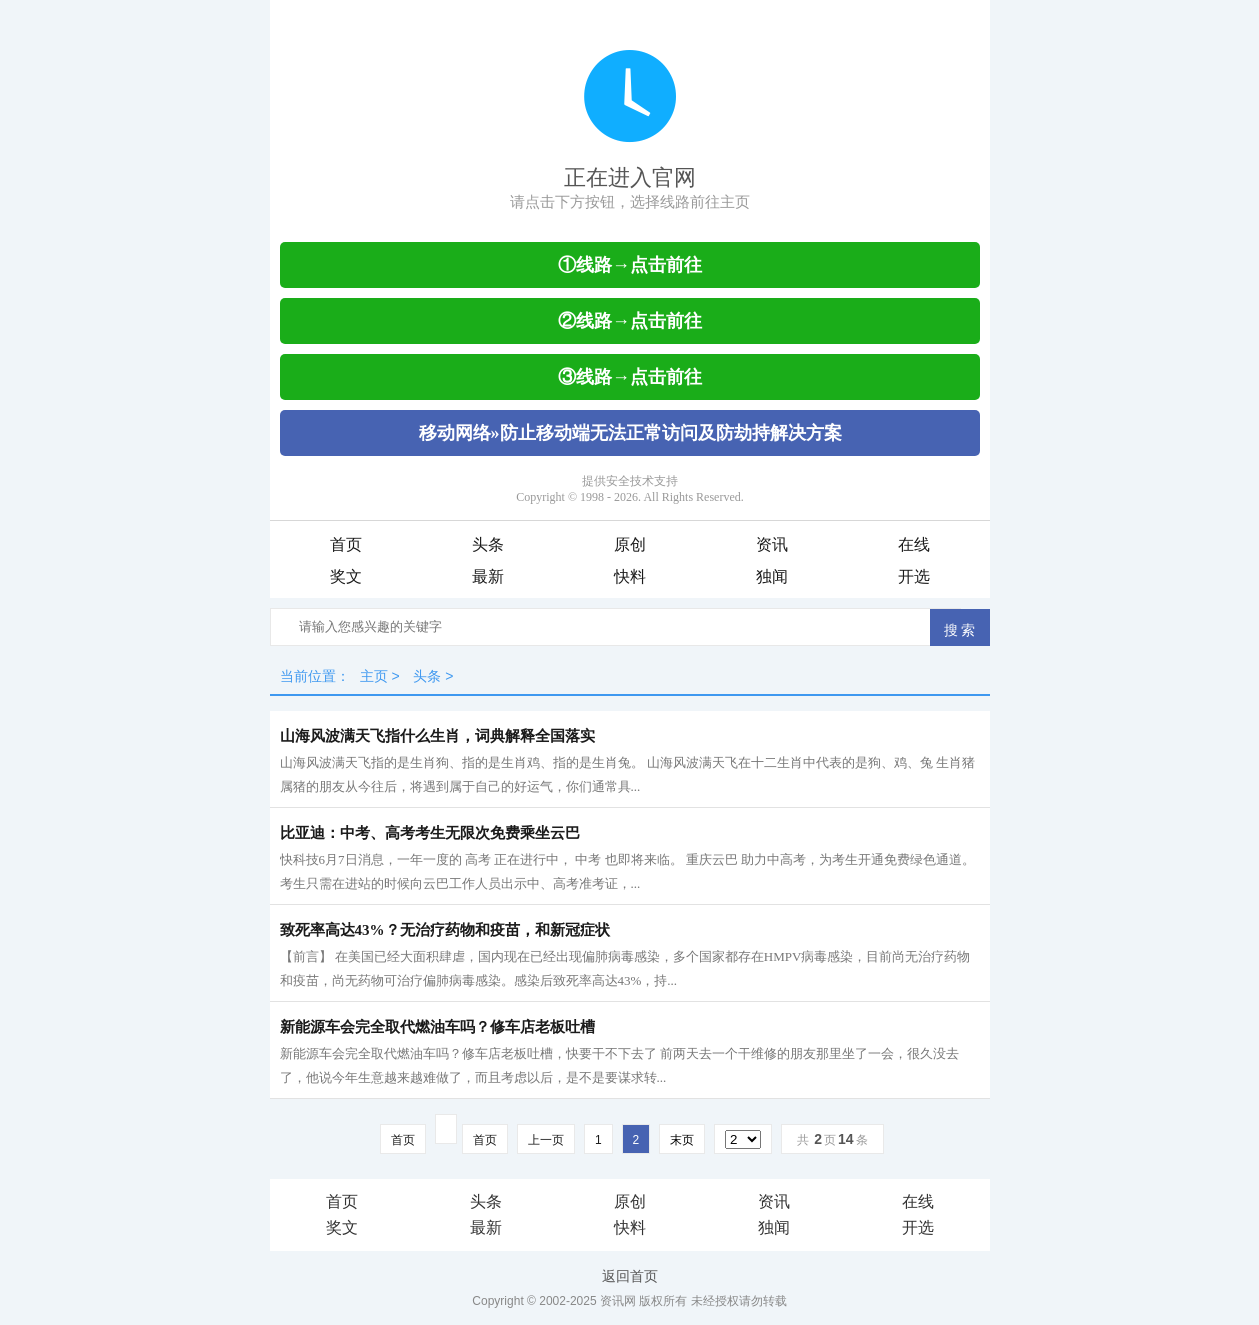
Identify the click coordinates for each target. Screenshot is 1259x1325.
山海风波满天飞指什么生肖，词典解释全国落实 (437, 736)
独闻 (772, 576)
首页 (346, 544)
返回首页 (630, 1276)
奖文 (346, 576)
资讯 (772, 544)
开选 (914, 576)
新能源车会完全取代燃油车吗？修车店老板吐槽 (437, 1027)
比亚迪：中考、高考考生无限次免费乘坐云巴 (430, 833)
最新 (488, 576)
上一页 (546, 1140)
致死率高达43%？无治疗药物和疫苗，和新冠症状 (445, 930)
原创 (630, 544)
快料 (630, 576)
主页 (374, 676)
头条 (488, 544)
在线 (914, 544)
